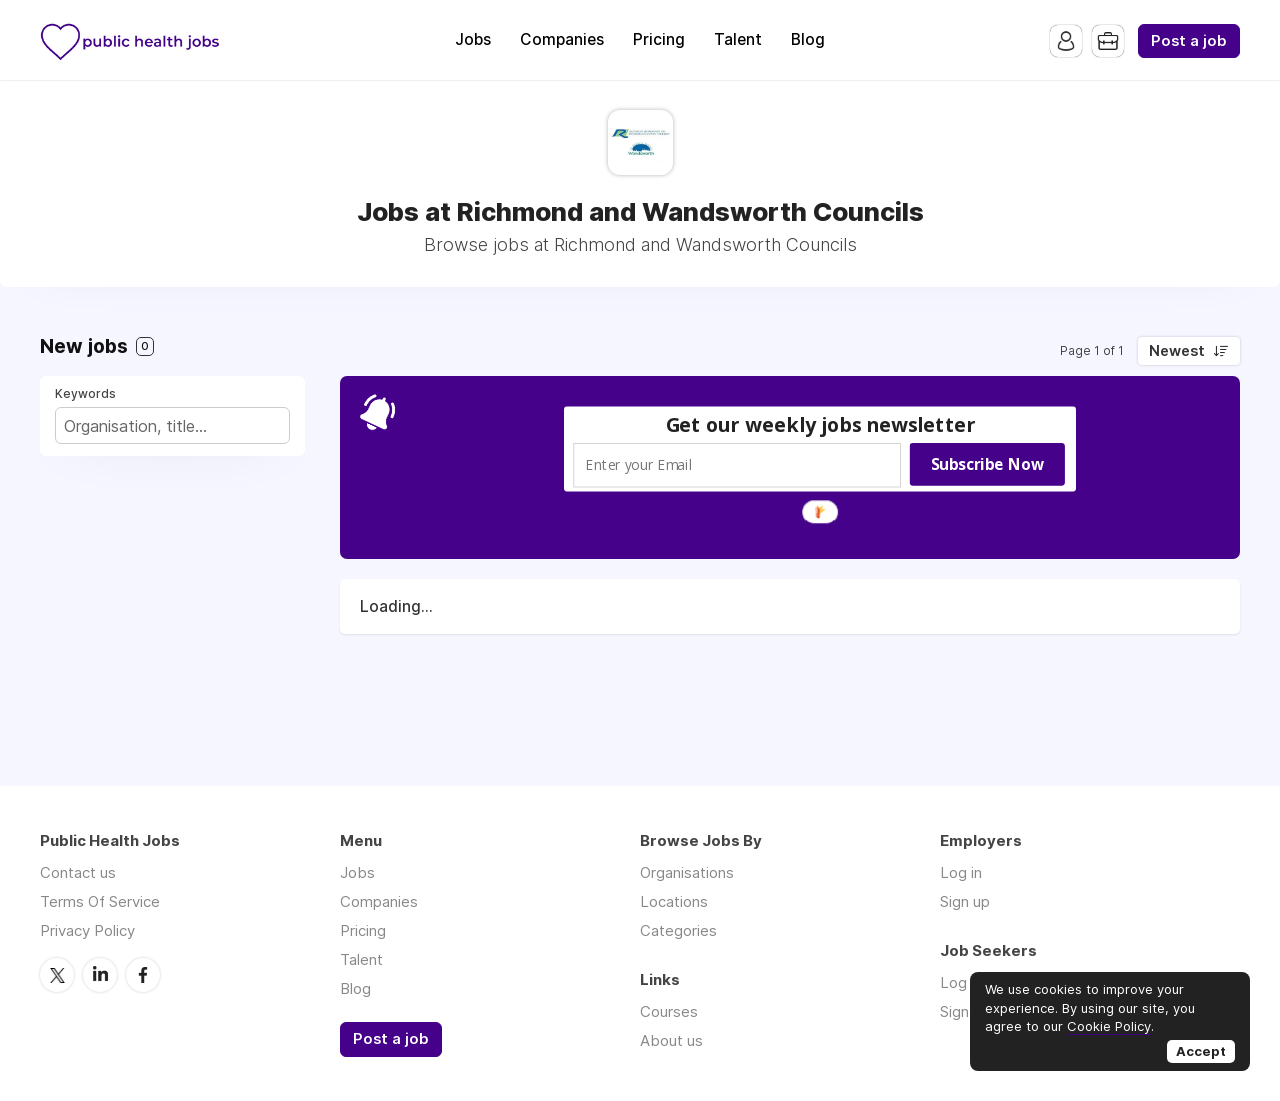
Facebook (143, 975)
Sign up (965, 901)
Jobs (473, 39)
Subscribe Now (987, 464)
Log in (961, 872)
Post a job (1189, 41)
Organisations (687, 872)
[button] (821, 424)
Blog (808, 39)
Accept (1201, 1051)
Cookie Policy (1109, 1026)
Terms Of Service (100, 901)
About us (671, 1040)
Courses (669, 1011)
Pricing (659, 39)
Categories (678, 930)
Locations (674, 901)
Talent (738, 39)
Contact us (78, 872)
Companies (562, 39)
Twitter (57, 975)
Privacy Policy (87, 930)
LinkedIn (100, 975)
